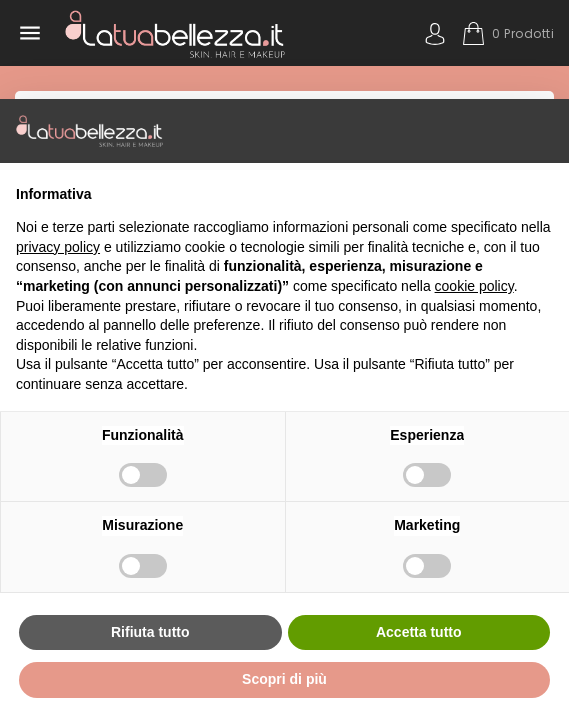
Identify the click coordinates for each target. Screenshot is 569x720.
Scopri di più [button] (284, 679)
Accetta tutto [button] (419, 632)
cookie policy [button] (474, 286)
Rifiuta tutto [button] (150, 632)
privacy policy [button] (58, 247)
